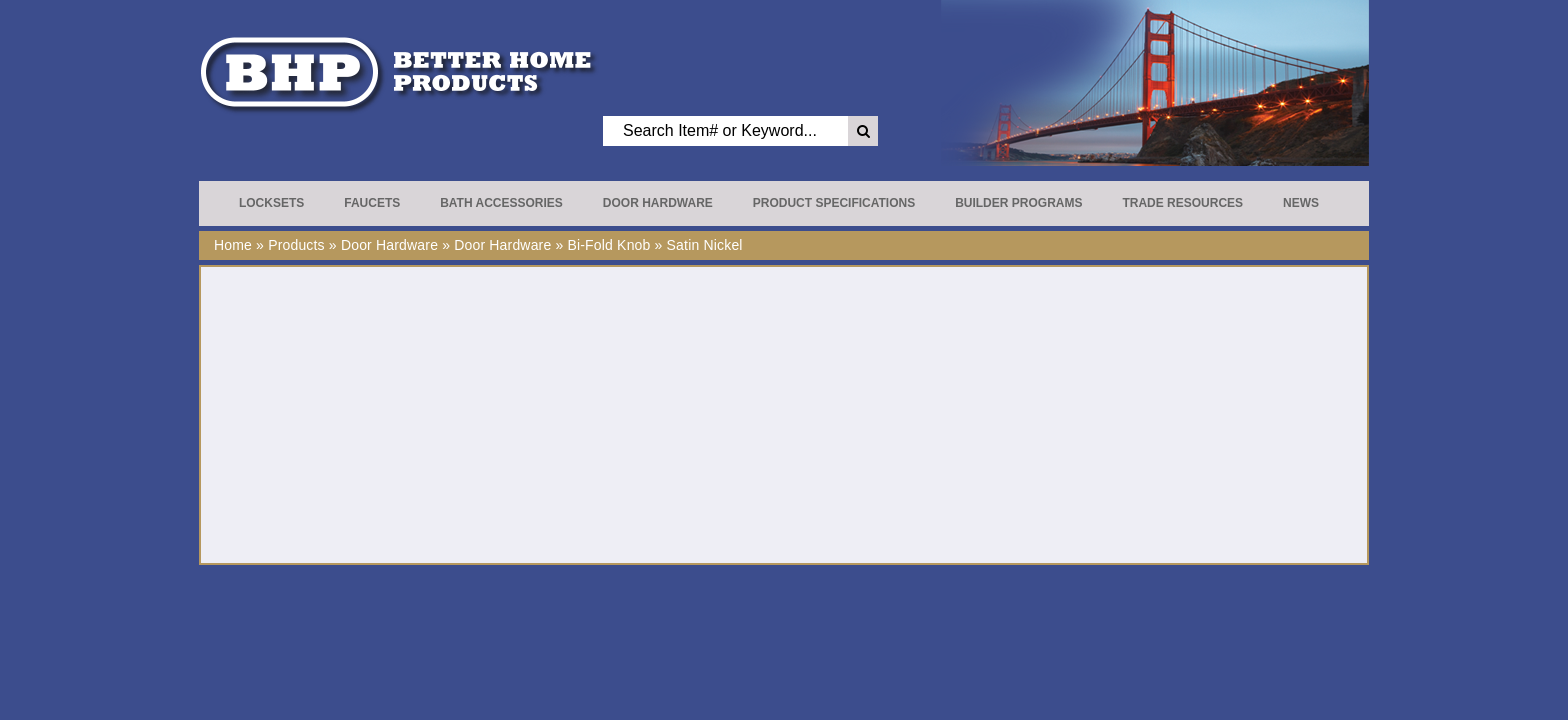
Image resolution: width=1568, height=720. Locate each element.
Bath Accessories (501, 203)
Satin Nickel (705, 245)
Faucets (372, 203)
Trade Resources (1182, 203)
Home (233, 245)
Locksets (271, 203)
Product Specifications (834, 203)
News (1301, 203)
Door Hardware (658, 203)
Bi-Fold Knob (608, 245)
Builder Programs (1018, 203)
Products (296, 245)
